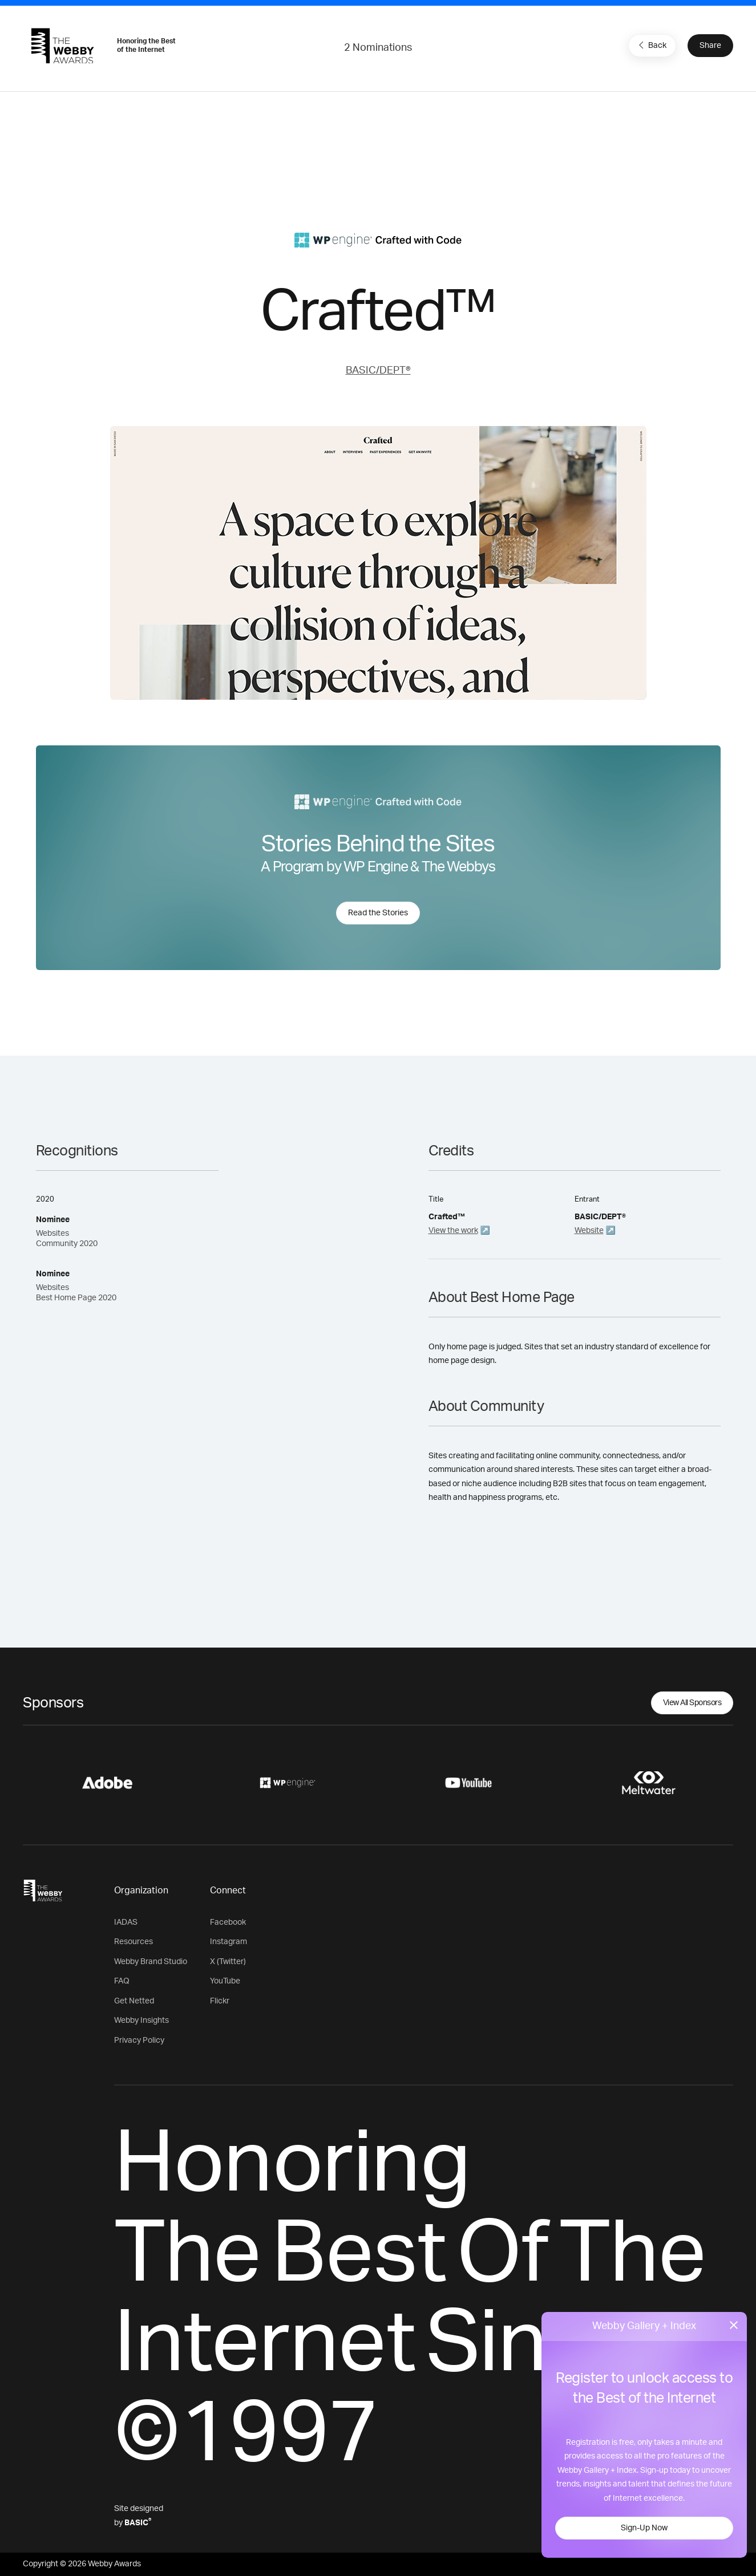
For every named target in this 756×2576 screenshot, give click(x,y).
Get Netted (134, 2001)
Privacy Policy (139, 2040)
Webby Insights (141, 2021)
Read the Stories (378, 913)
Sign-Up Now (644, 2528)
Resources (133, 1942)
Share (710, 46)
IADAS (126, 1922)
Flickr (219, 2001)
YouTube (225, 1981)
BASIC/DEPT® (378, 371)
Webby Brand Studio (150, 1962)
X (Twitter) (228, 1962)
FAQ (122, 1981)
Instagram (228, 1942)
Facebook (228, 1922)
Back (651, 45)
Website (589, 1231)
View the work (453, 1231)
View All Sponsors (692, 1703)
